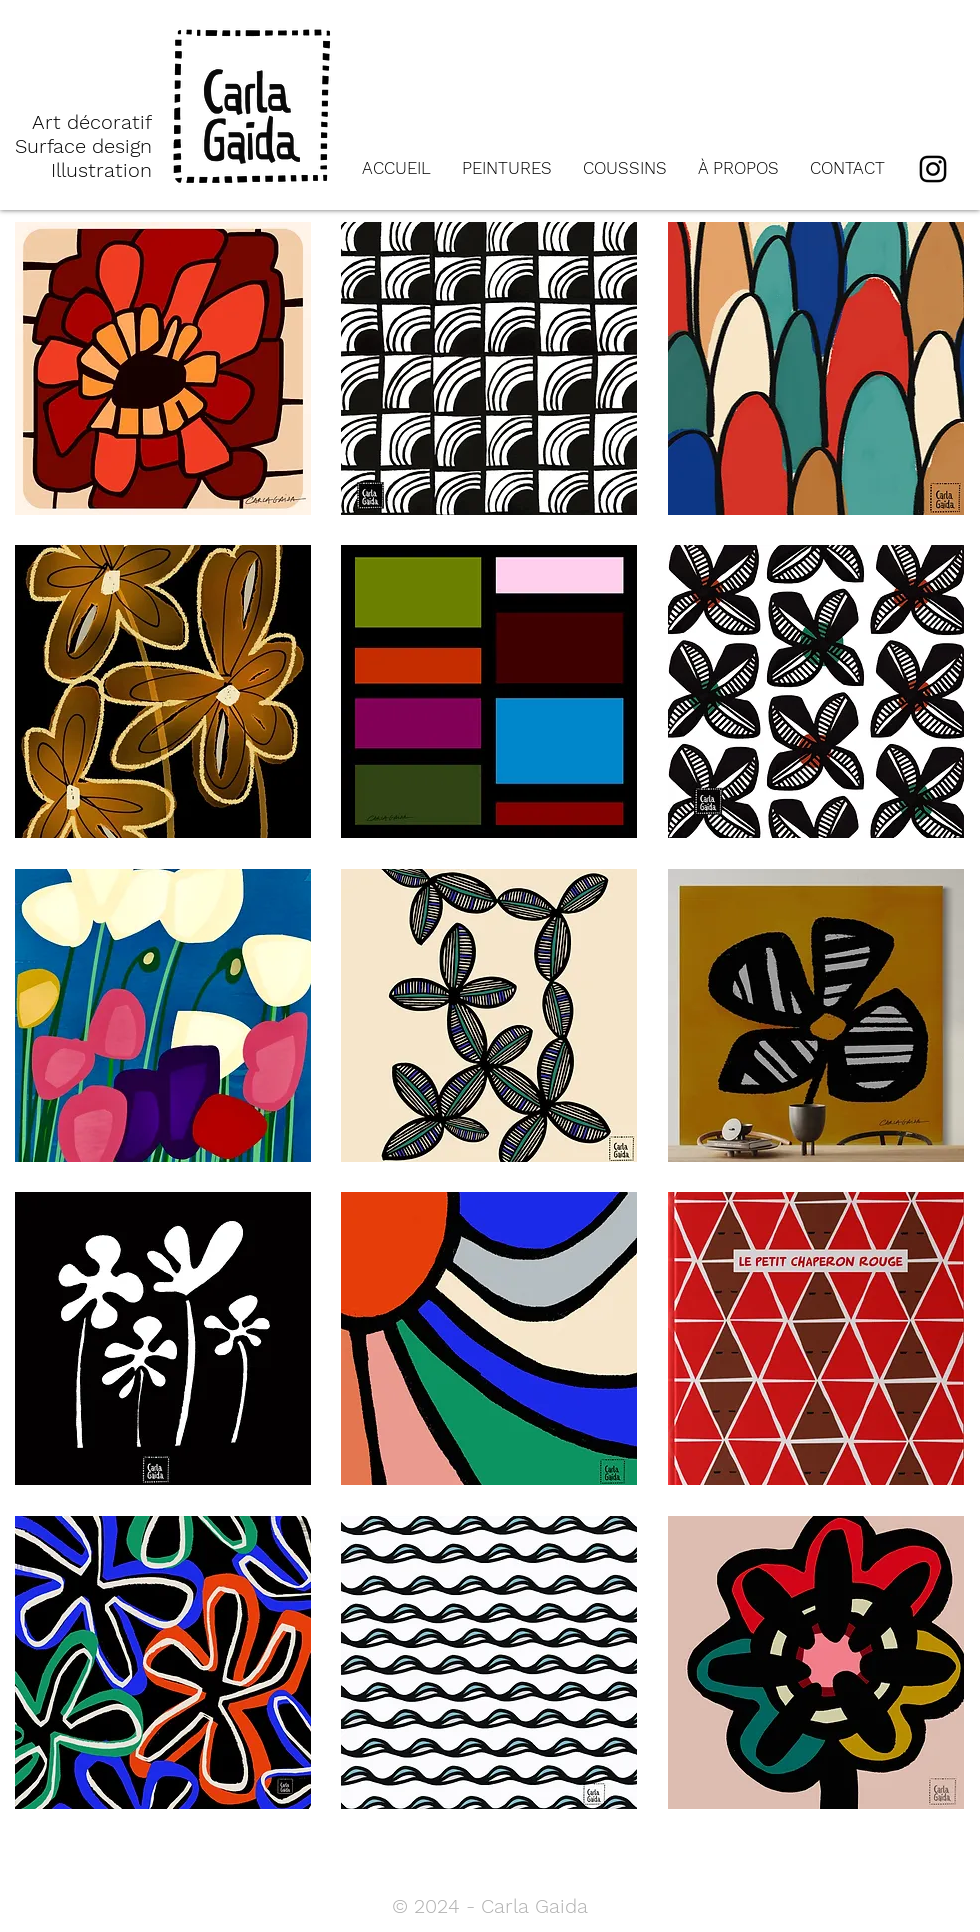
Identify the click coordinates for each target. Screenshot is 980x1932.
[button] (163, 368)
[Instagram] (933, 169)
